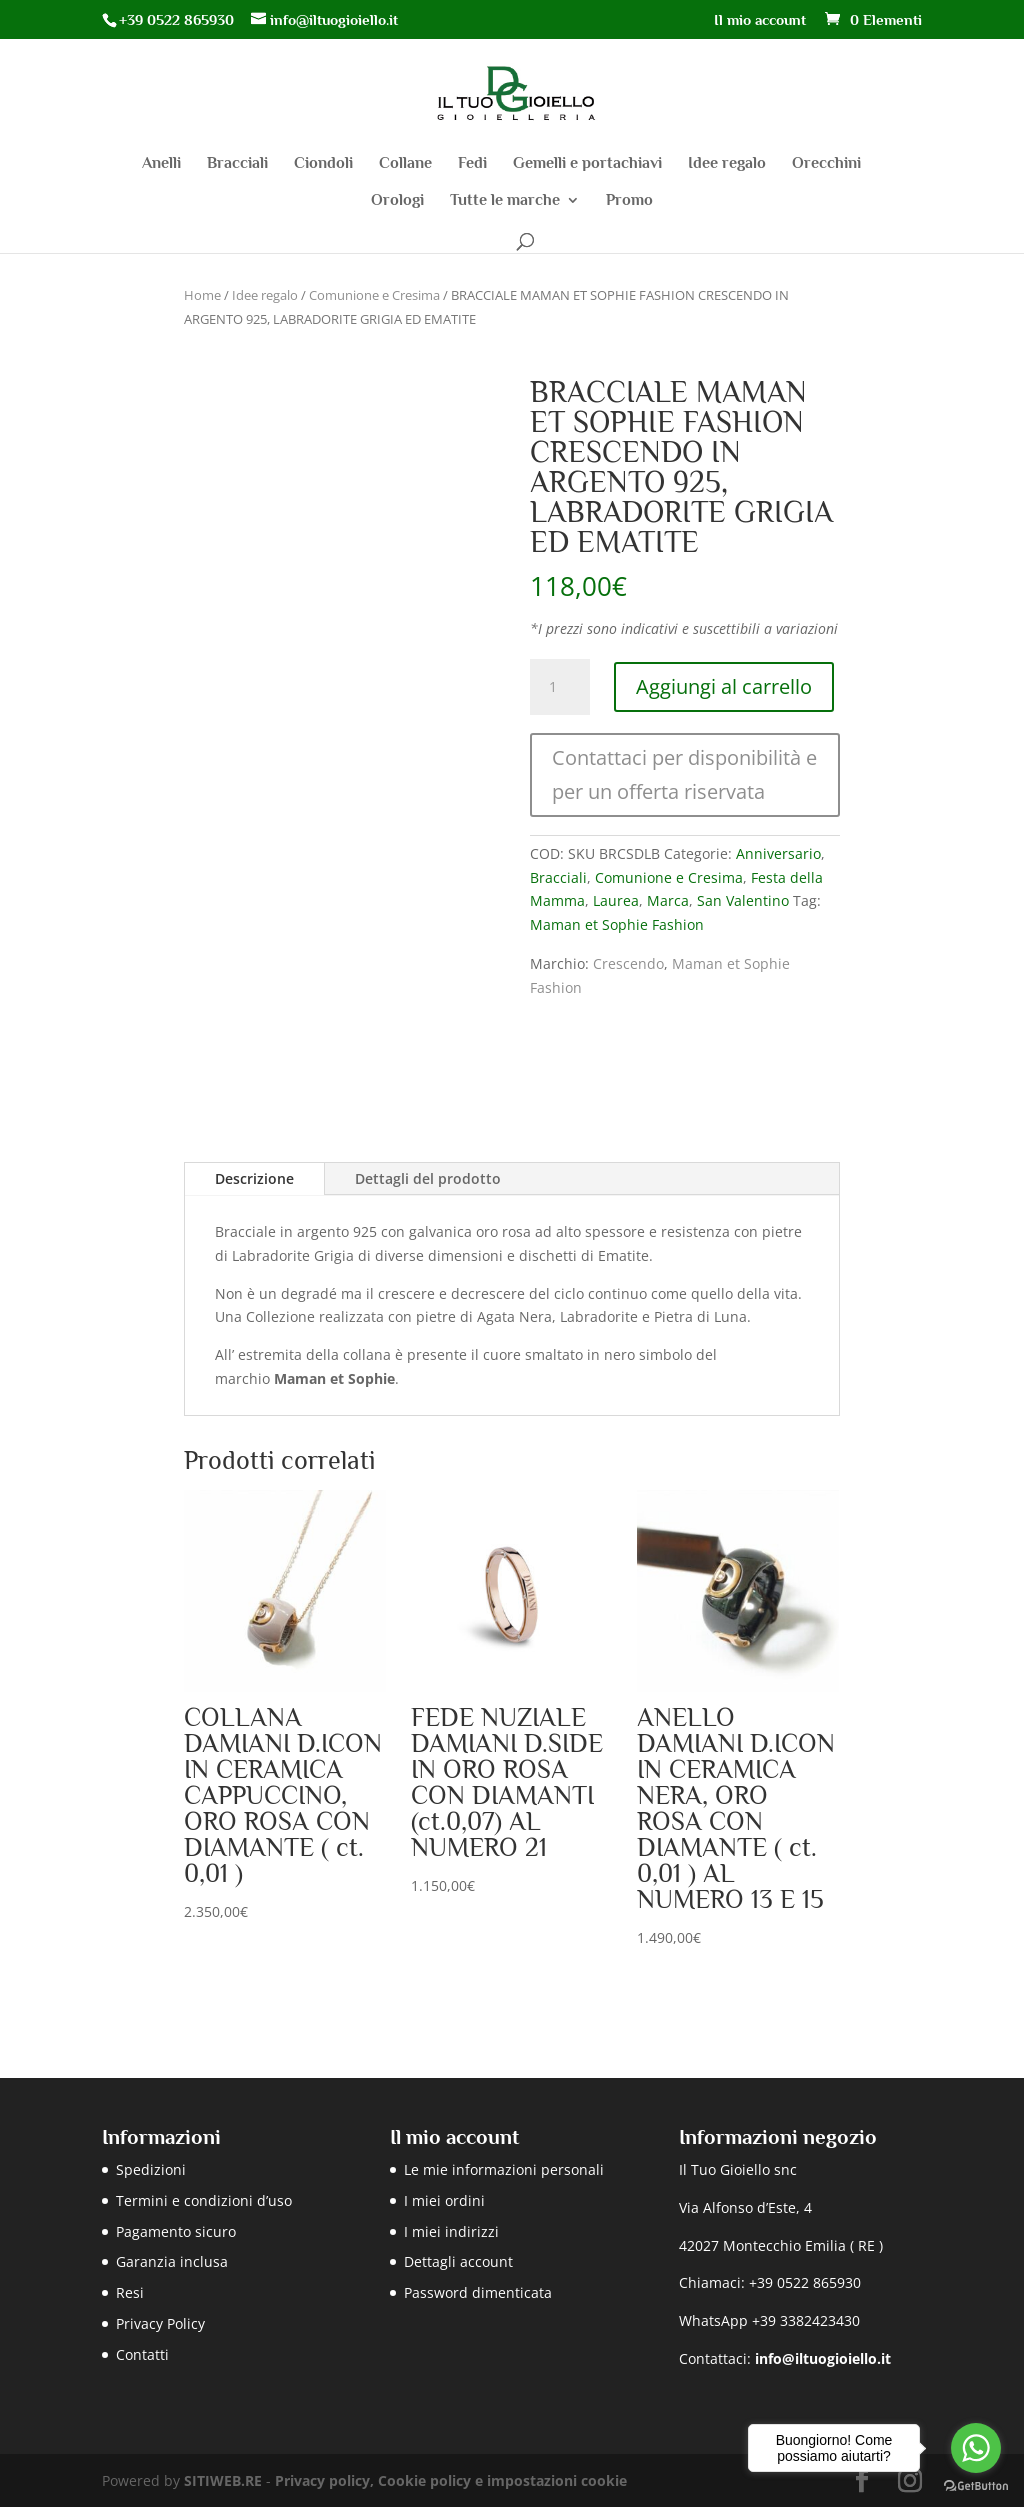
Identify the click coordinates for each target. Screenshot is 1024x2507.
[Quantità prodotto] (560, 687)
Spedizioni (151, 2169)
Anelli (161, 164)
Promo (629, 201)
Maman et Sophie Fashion (617, 924)
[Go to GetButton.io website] (976, 2486)
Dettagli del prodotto (428, 1178)
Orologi (397, 201)
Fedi (472, 164)
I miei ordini (444, 2200)
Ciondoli (323, 164)
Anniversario (778, 853)
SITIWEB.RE (223, 2480)
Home (202, 295)
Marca (668, 900)
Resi (130, 2292)
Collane (405, 164)
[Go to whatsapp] (976, 2448)
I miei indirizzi (451, 2231)
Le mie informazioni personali (504, 2169)
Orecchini (826, 164)
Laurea (616, 900)
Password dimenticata (478, 2292)
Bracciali (237, 164)
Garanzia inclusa (172, 2261)
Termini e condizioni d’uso (204, 2200)
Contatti (142, 2354)
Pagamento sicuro (176, 2231)
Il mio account (760, 20)
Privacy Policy (160, 2323)
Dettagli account (458, 2261)
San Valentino (743, 900)
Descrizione (254, 1178)
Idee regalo (727, 164)
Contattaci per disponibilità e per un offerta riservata (684, 774)
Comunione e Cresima (374, 295)
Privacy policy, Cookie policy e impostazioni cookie (451, 2480)
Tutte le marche (505, 201)
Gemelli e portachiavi (587, 164)
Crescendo (628, 963)
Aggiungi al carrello (724, 686)
